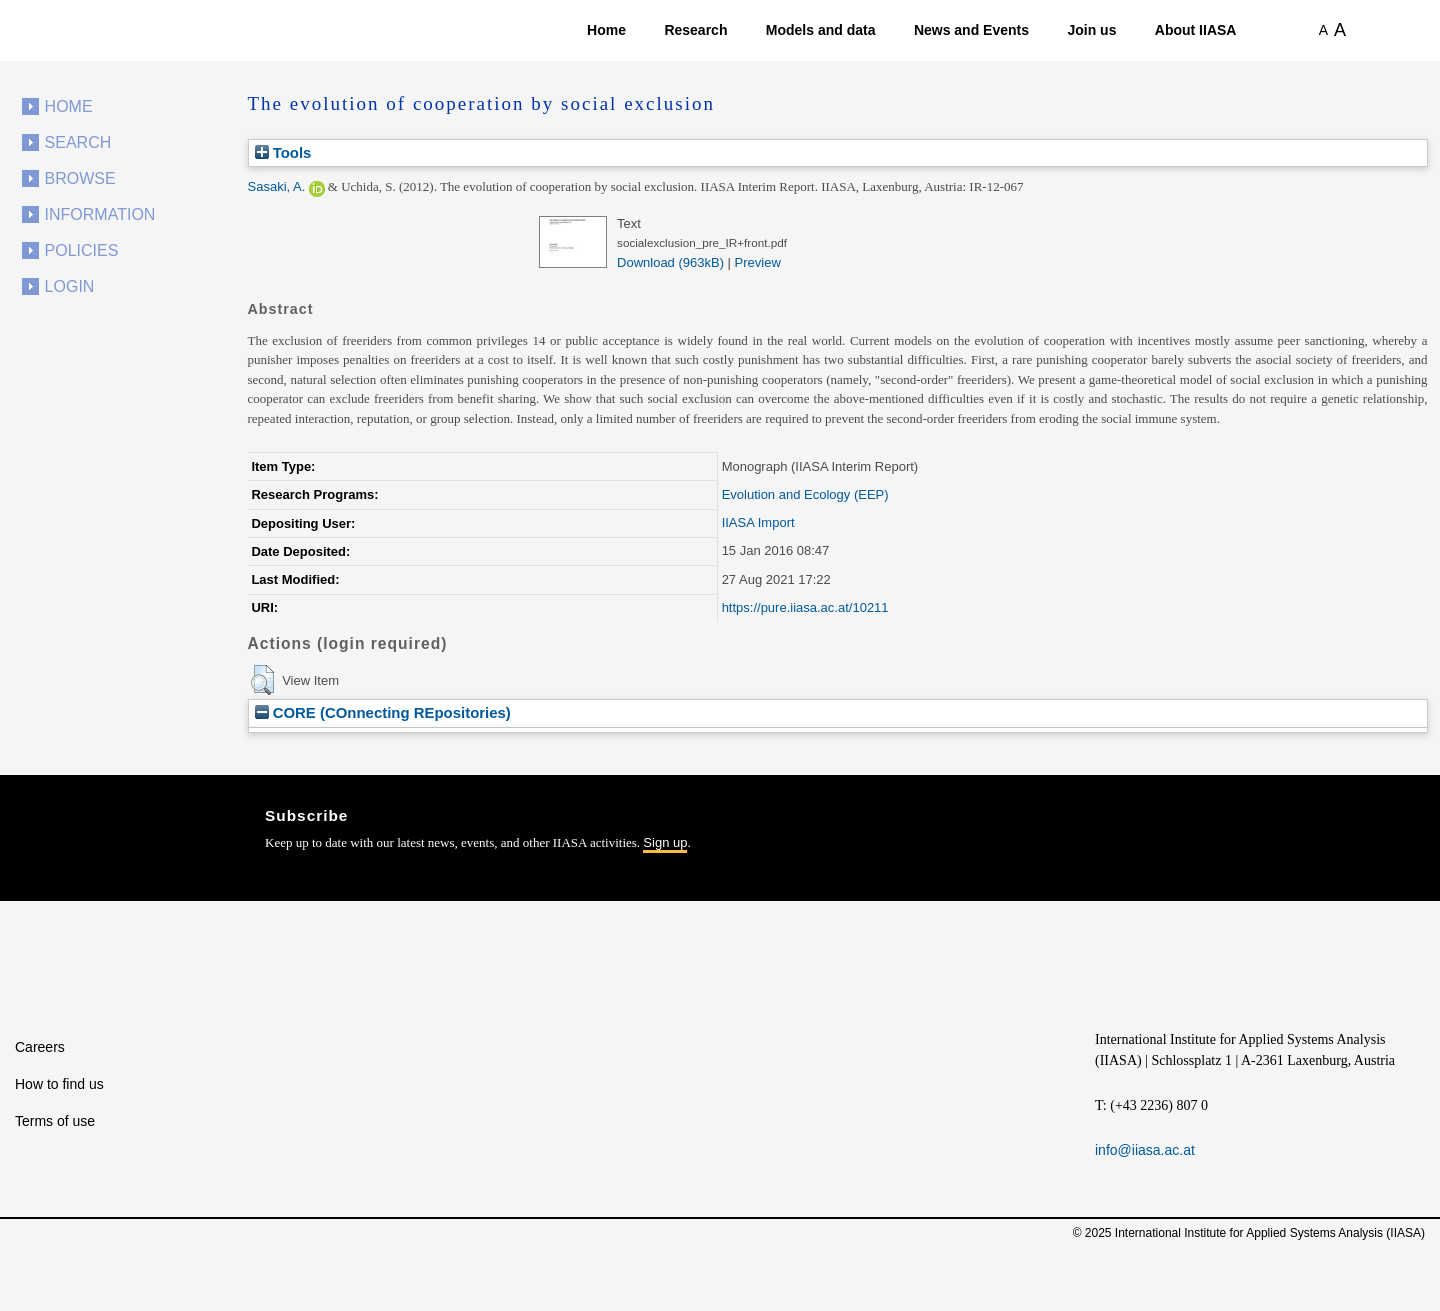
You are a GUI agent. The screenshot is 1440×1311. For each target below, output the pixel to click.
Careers (40, 1047)
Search (78, 142)
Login (70, 286)
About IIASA (1196, 30)
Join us (1091, 30)
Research (695, 30)
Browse (80, 178)
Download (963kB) (670, 262)
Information (100, 214)
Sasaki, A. (277, 186)
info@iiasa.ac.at (1145, 1150)
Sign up (665, 842)
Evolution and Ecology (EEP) (805, 494)
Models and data (821, 30)
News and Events (971, 30)
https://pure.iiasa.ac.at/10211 (805, 607)
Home (606, 30)
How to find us (59, 1084)
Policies (82, 250)
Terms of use (55, 1121)
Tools (283, 152)
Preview (758, 262)
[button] (262, 680)
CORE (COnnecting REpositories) (383, 712)
